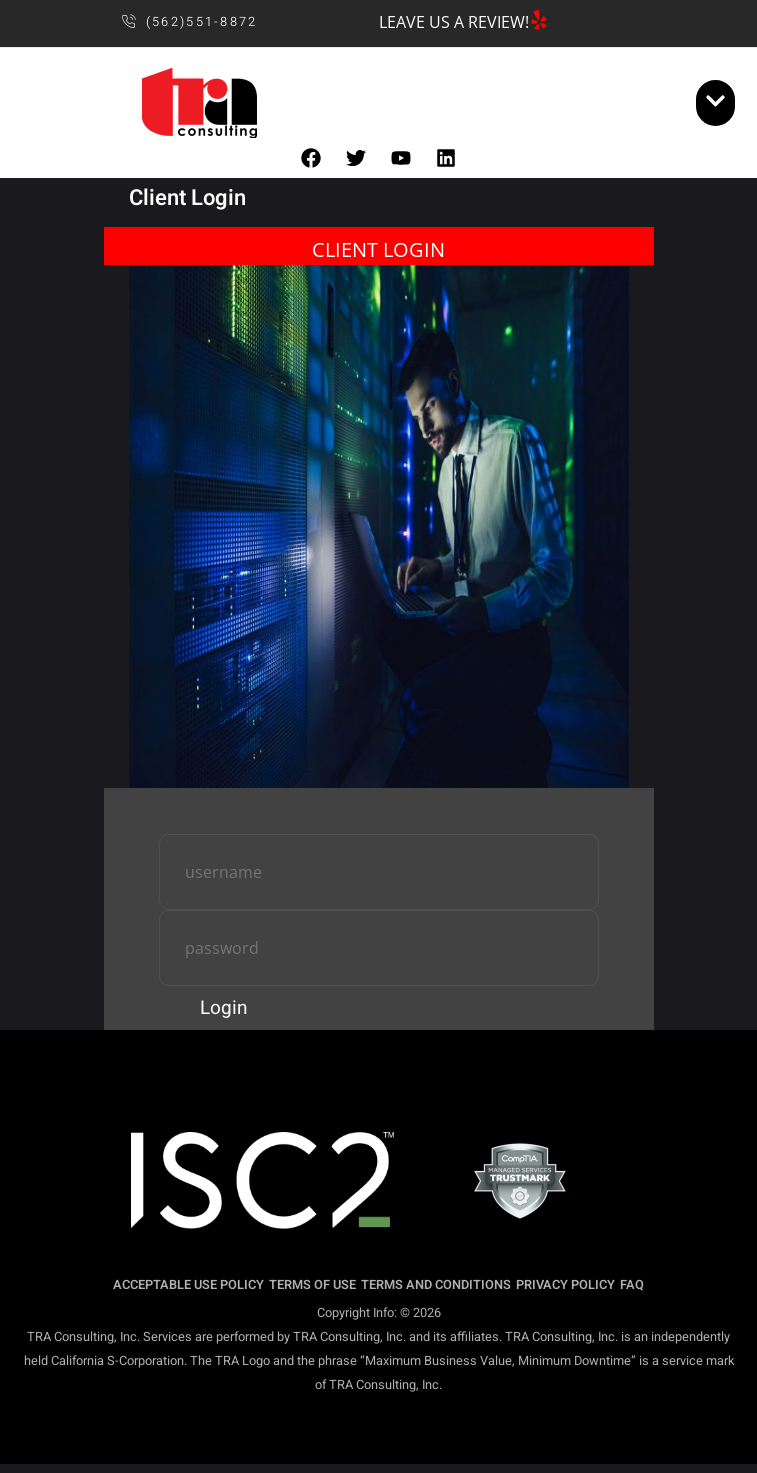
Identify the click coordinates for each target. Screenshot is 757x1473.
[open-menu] (715, 103)
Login (224, 1008)
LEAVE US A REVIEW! (454, 22)
